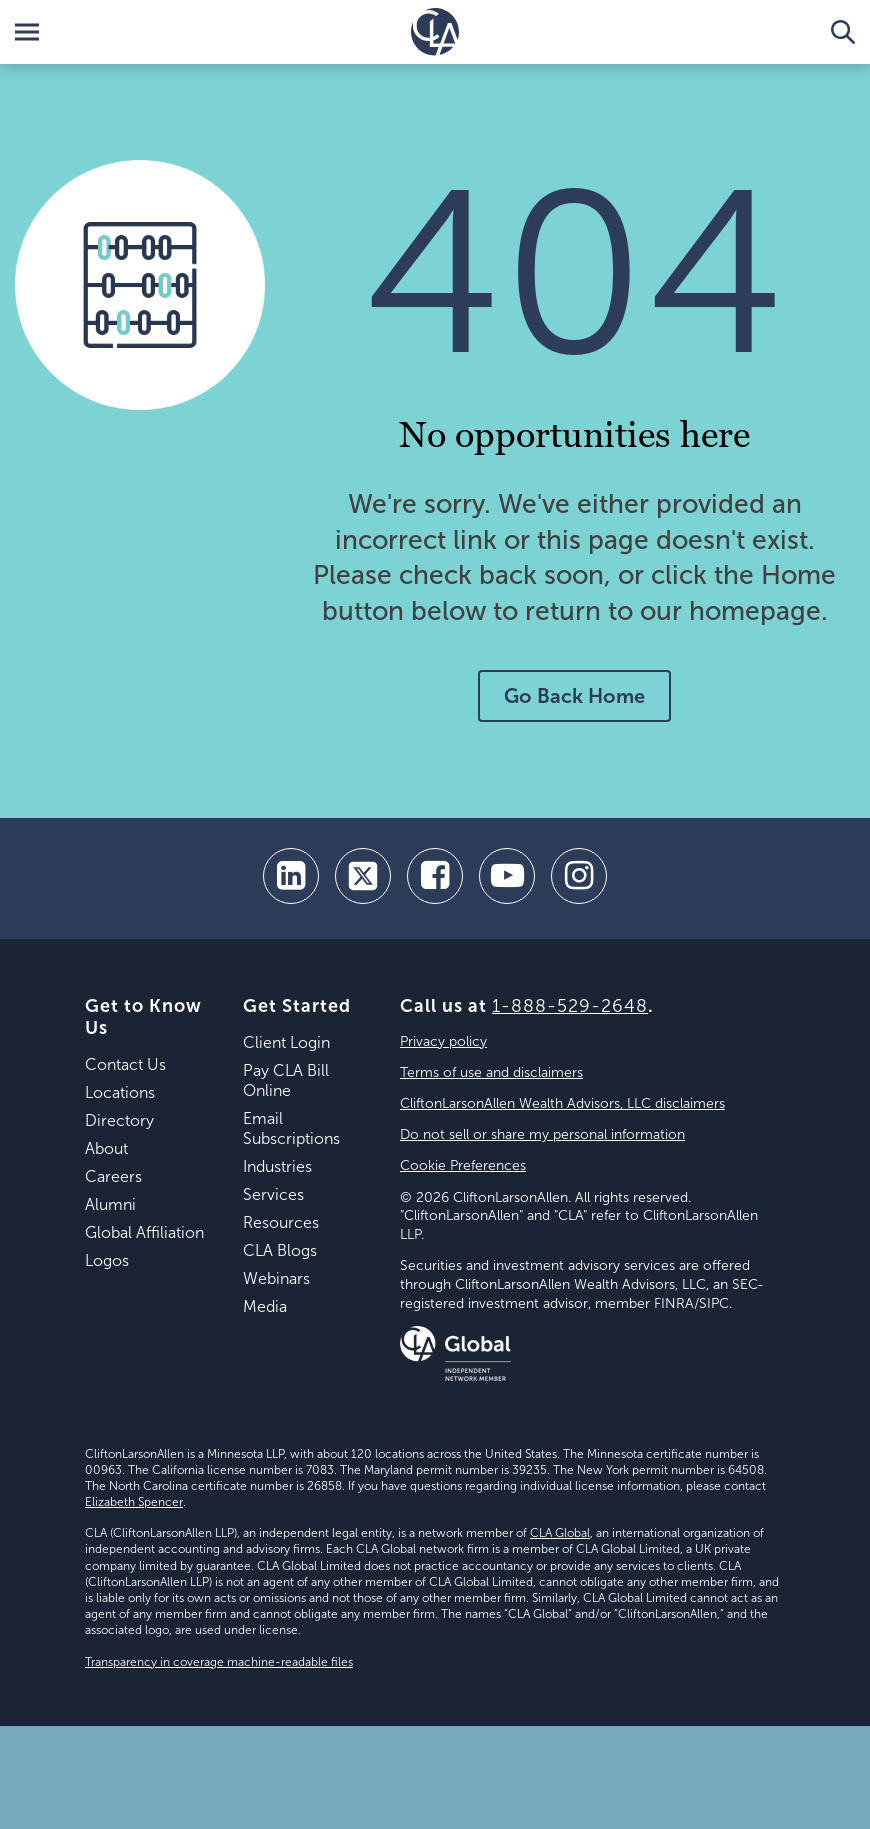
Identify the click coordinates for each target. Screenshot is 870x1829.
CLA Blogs (280, 1250)
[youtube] (507, 876)
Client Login (286, 1042)
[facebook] (435, 876)
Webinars (276, 1278)
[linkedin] (291, 876)
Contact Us (125, 1064)
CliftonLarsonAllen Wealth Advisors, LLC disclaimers (562, 1103)
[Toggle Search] (843, 32)
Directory (119, 1120)
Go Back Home (574, 696)
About (106, 1148)
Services (273, 1194)
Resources (281, 1222)
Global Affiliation (144, 1232)
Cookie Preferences (463, 1165)
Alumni (110, 1204)
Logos (107, 1260)
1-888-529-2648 (570, 1006)
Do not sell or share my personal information (542, 1134)
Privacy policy (443, 1041)
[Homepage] (435, 32)
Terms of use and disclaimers (491, 1072)
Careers (113, 1176)
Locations (120, 1092)
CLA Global (560, 1533)
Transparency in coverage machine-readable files (219, 1662)
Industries (277, 1166)
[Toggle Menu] (27, 32)
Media (265, 1306)
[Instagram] (579, 876)
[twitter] (363, 876)
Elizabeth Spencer (134, 1502)
